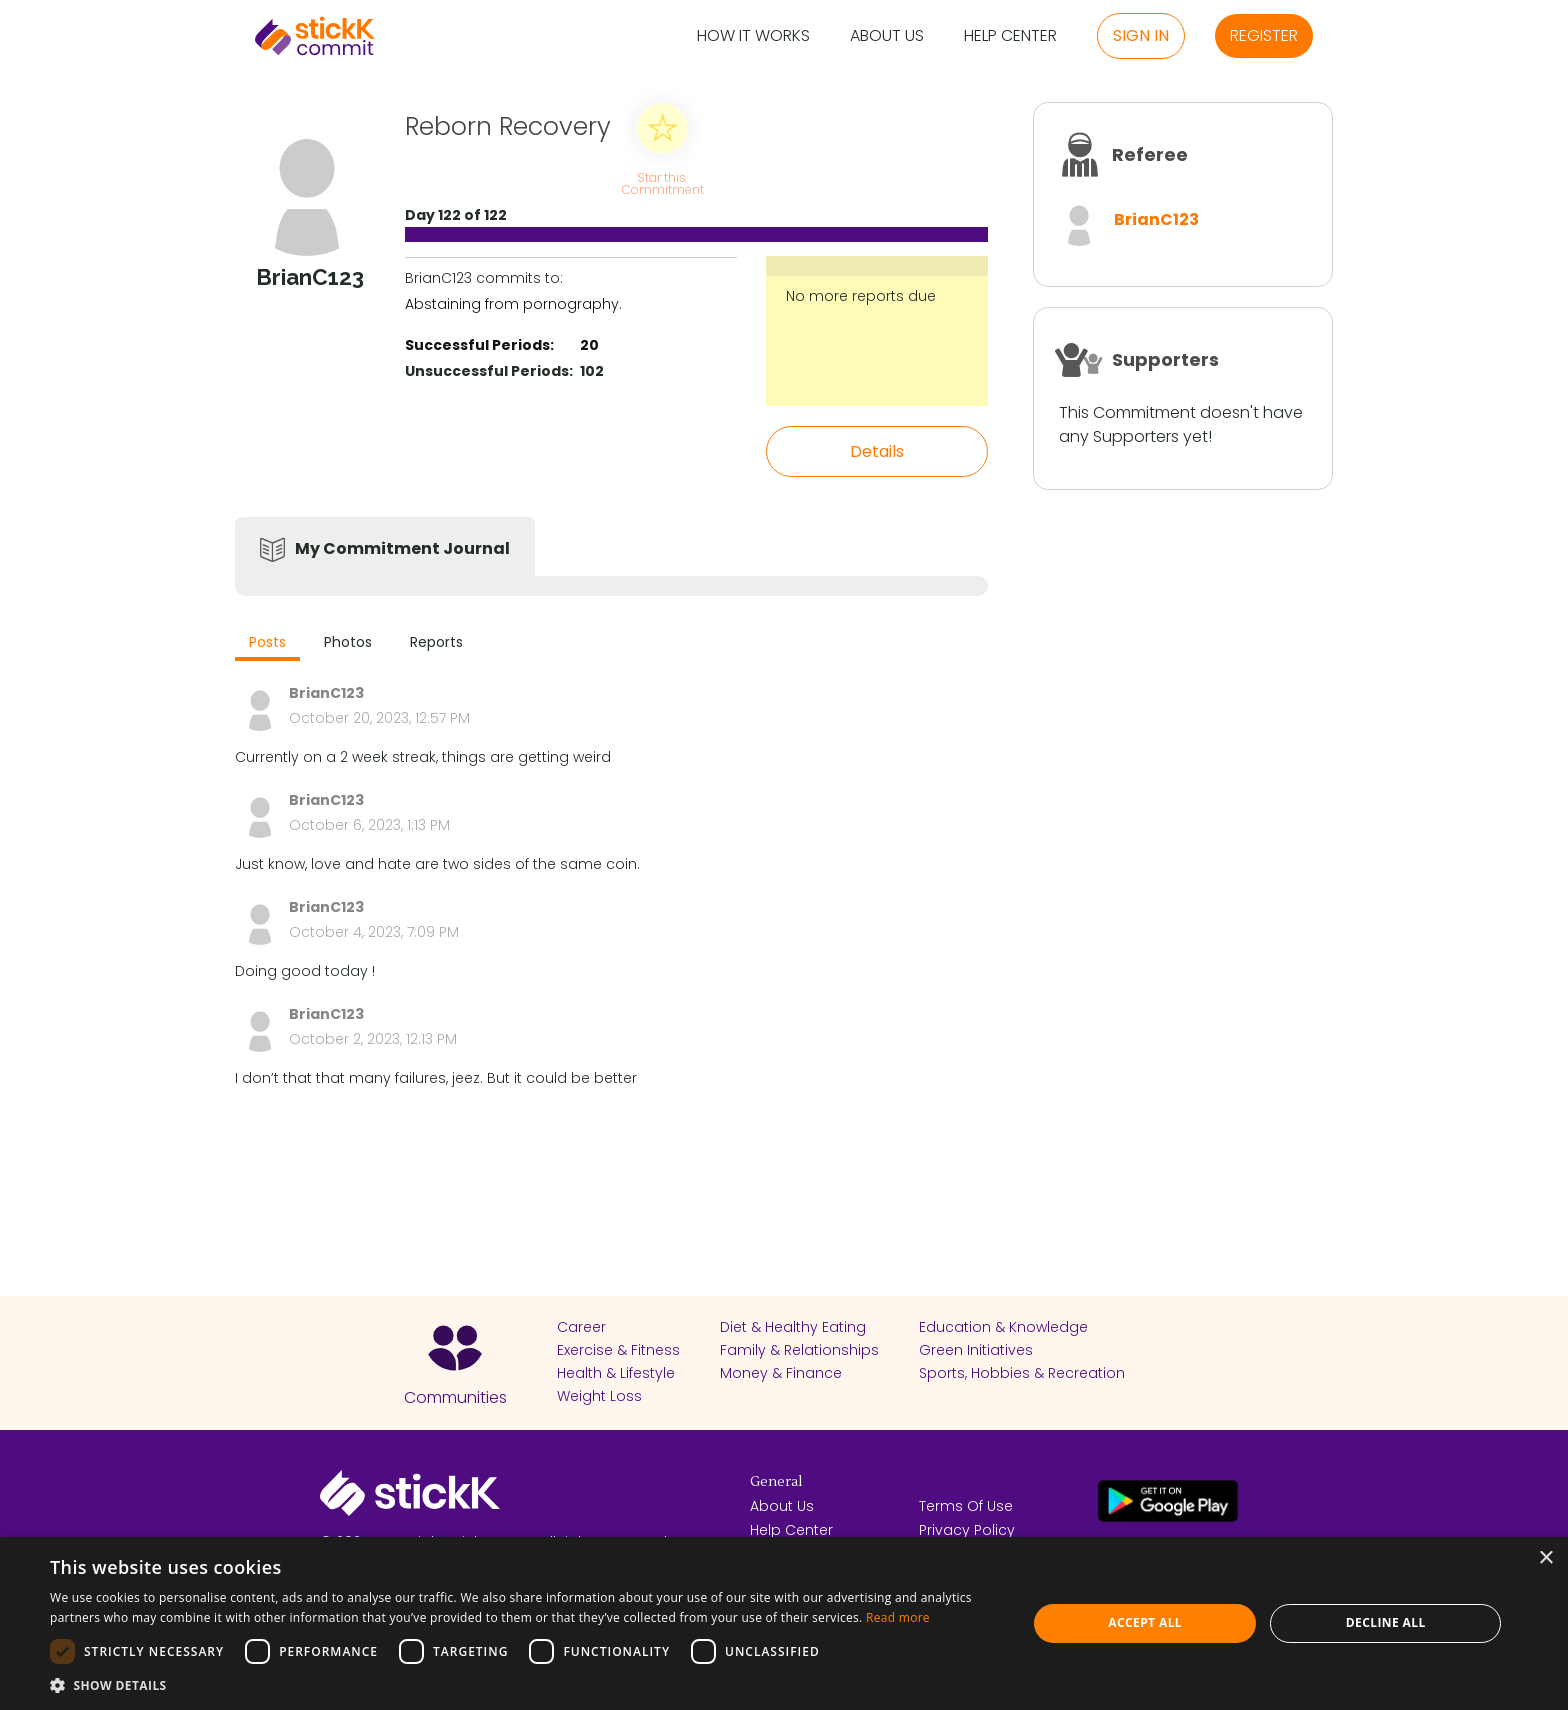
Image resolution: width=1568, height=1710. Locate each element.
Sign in (1141, 35)
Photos (348, 642)
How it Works (753, 36)
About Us (887, 36)
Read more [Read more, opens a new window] (898, 1617)
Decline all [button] (1386, 1622)
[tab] (267, 644)
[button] (524, 1685)
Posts (267, 642)
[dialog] (784, 1623)
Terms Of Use (966, 1506)
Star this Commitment (662, 182)
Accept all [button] (1145, 1622)
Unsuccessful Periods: (489, 371)
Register (1264, 35)
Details (877, 451)
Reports (436, 642)
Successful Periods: (479, 345)
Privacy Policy (967, 1530)
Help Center (1010, 36)
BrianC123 (1156, 219)
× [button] (1545, 1558)
